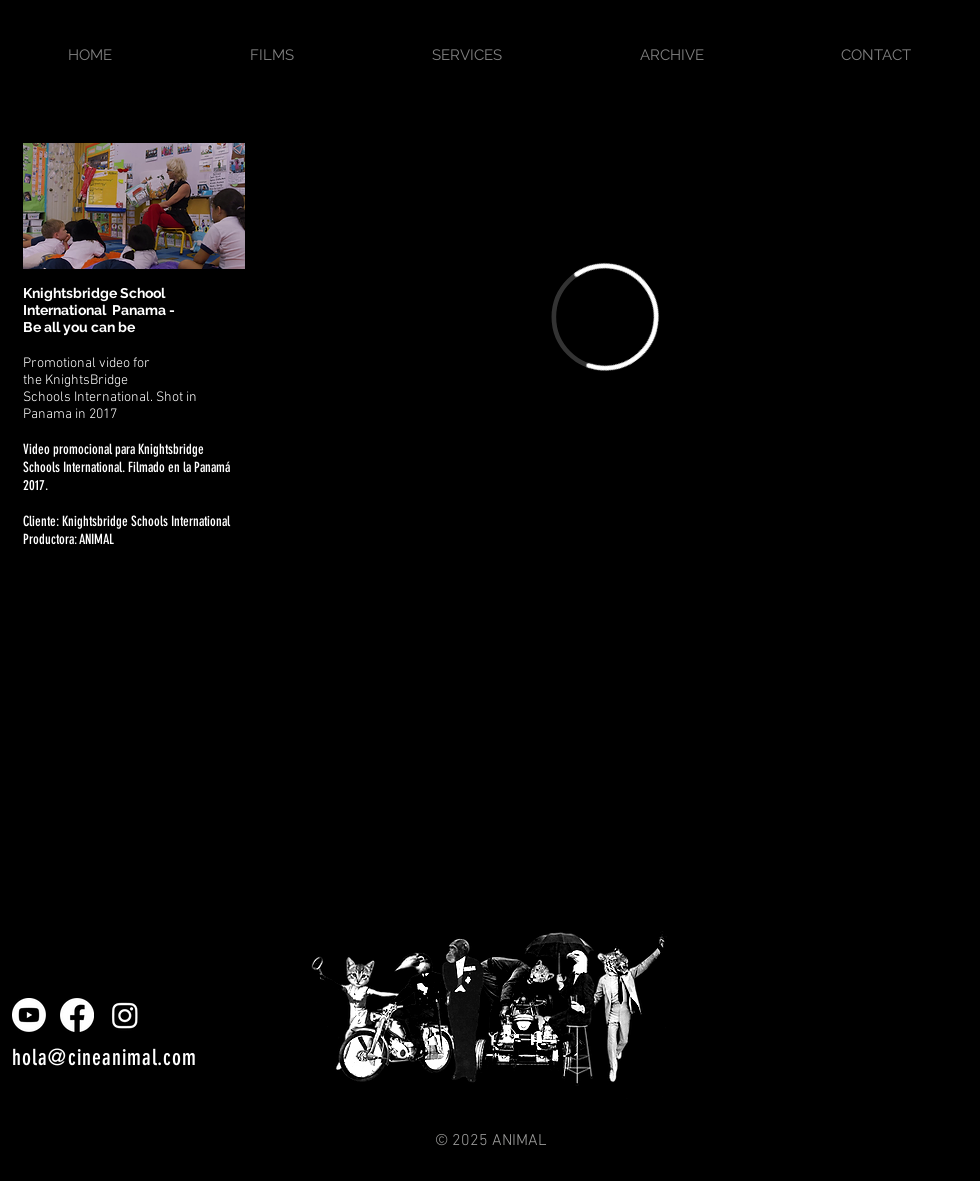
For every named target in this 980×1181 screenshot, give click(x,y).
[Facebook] (77, 1015)
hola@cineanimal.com (104, 1057)
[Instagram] (125, 1015)
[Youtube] (29, 1015)
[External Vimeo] (605, 316)
